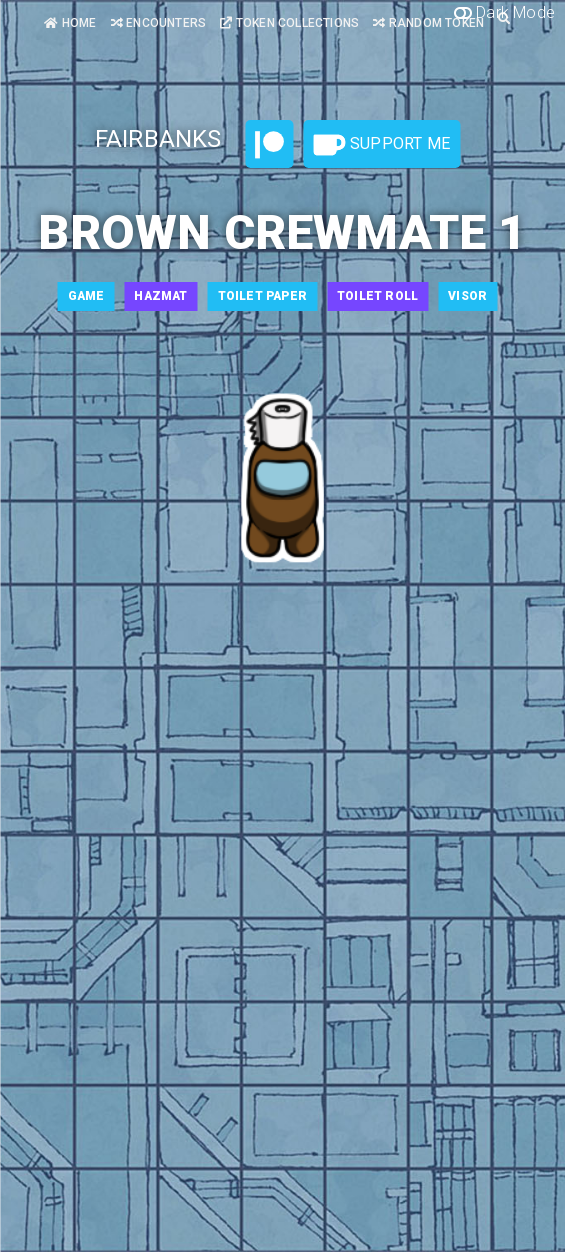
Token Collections (289, 23)
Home (70, 23)
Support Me (382, 145)
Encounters (158, 23)
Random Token (428, 23)
